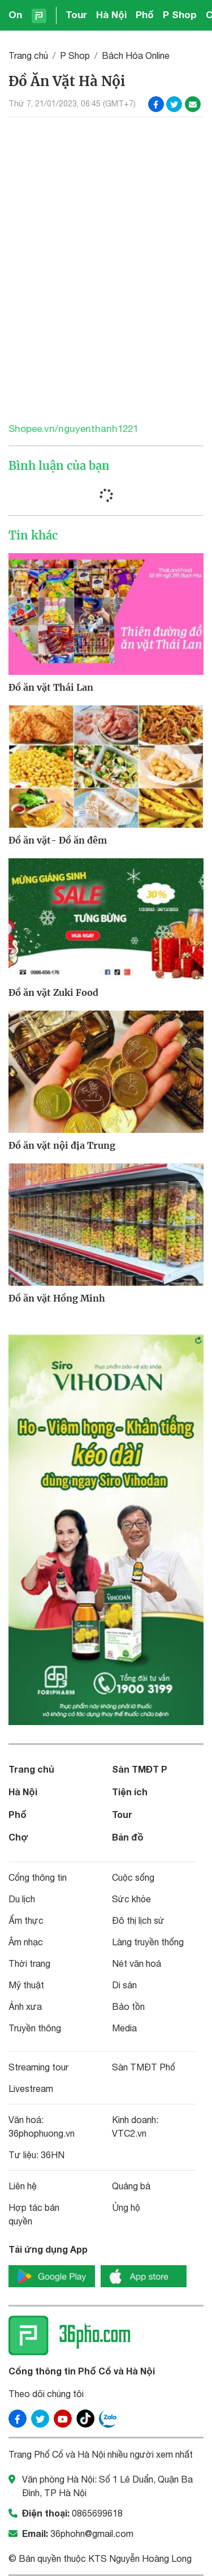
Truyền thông (34, 2028)
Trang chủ (28, 55)
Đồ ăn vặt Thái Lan (50, 687)
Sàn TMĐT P (139, 1769)
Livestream (30, 2088)
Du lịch (21, 1899)
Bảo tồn (128, 2006)
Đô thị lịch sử (138, 1920)
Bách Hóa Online (136, 55)
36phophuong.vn (41, 2133)
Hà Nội (111, 14)
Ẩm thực (26, 1920)
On (15, 14)
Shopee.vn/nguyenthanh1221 (73, 428)
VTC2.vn (129, 2133)
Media (124, 2028)
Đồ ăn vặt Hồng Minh (56, 1298)
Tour (76, 14)
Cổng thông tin (37, 1877)
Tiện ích (130, 1791)
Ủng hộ (126, 2207)
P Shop (180, 14)
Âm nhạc (25, 1942)
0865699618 (97, 2513)
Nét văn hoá (136, 1963)
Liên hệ (22, 2186)
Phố (145, 14)
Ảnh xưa (25, 2006)
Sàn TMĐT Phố (143, 2067)
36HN (52, 2155)
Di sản (124, 1985)
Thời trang (29, 1963)
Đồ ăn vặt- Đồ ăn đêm (57, 840)
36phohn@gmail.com (91, 2533)
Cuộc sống (133, 1877)
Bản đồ (128, 1837)
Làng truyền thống (148, 1942)
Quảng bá (131, 2186)
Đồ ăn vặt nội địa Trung (61, 1145)
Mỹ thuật (26, 1985)
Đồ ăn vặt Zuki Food (53, 992)
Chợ (18, 1837)
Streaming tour (38, 2067)
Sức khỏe (131, 1899)
